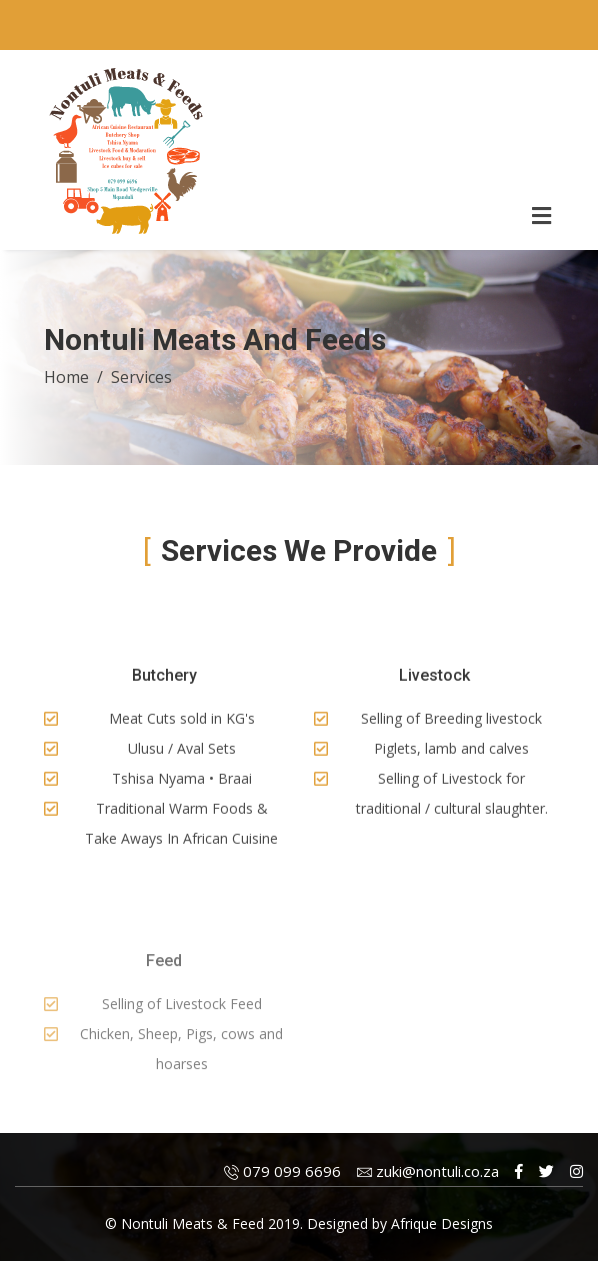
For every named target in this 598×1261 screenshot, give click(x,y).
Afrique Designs (442, 1223)
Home (66, 377)
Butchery (164, 679)
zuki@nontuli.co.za (428, 1171)
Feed (164, 980)
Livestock (434, 679)
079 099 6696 (282, 1171)
